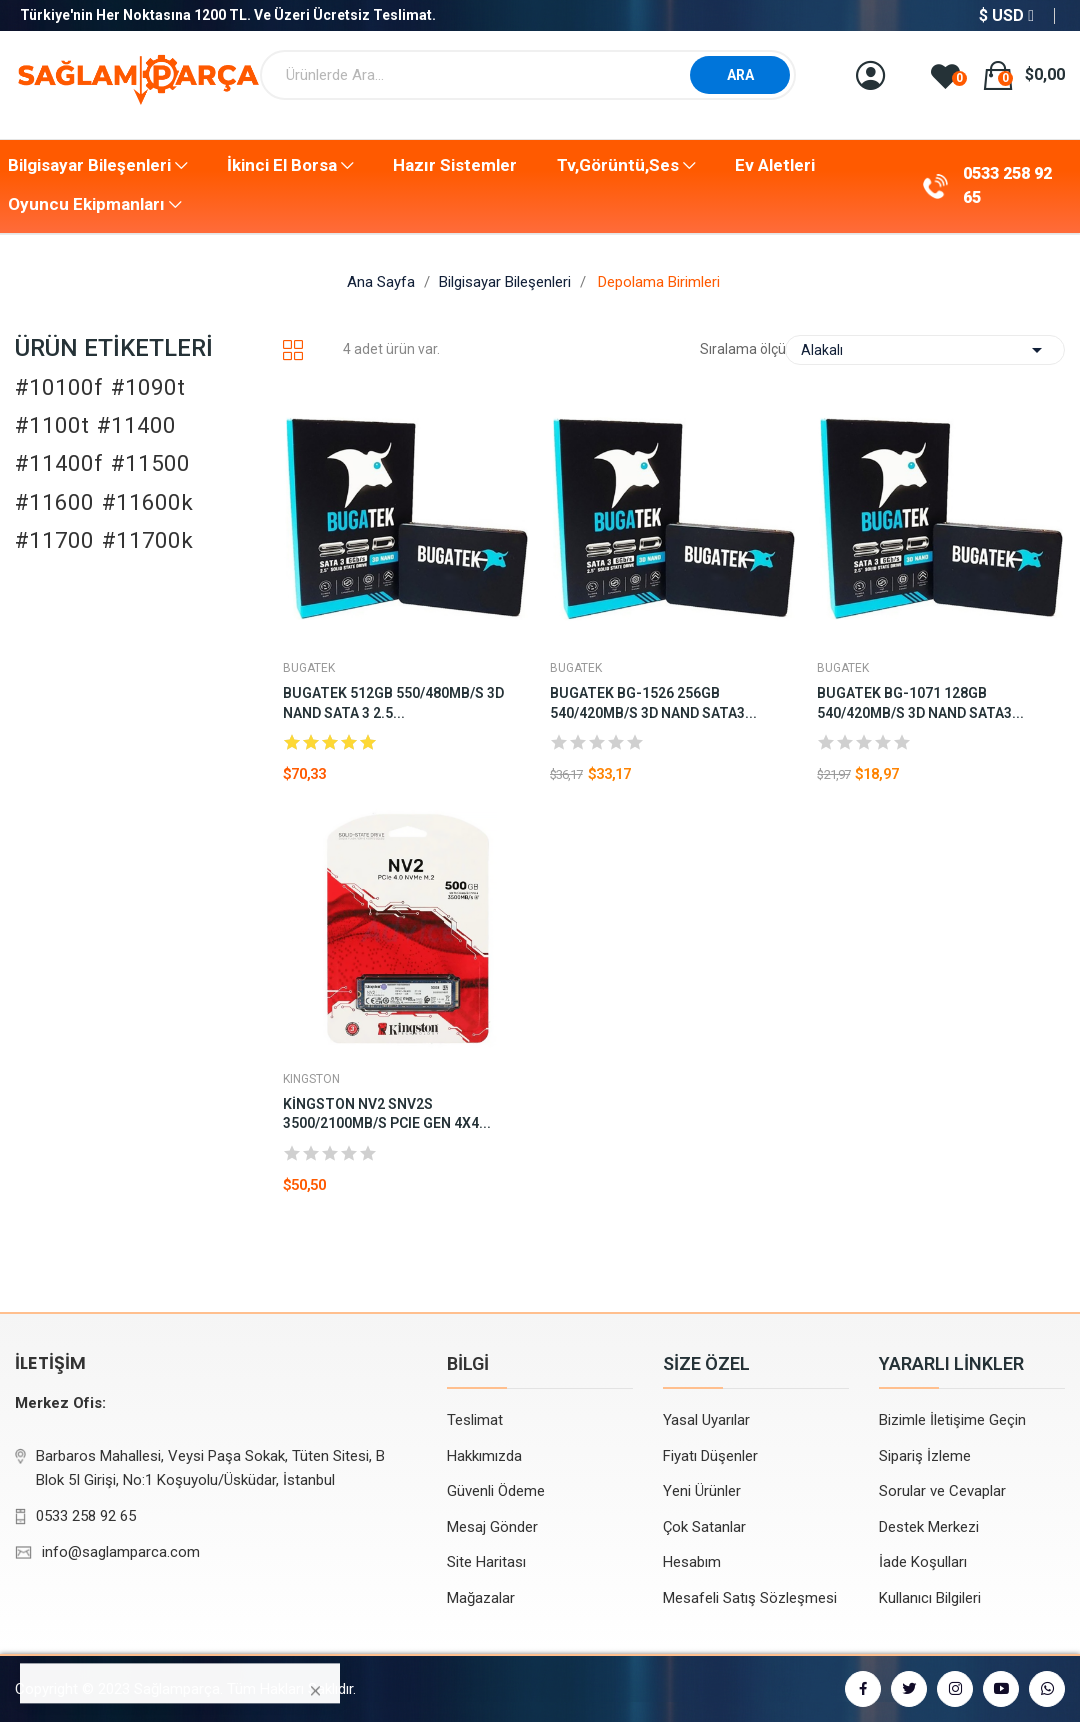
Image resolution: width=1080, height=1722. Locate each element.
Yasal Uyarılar (706, 1420)
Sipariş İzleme (925, 1456)
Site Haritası (486, 1562)
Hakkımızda (484, 1456)
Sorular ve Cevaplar (942, 1491)
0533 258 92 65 (1007, 185)
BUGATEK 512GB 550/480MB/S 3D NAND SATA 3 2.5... (393, 703)
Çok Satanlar (704, 1527)
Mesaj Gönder (492, 1527)
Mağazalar (481, 1598)
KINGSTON (311, 1079)
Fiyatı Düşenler (710, 1456)
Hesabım (692, 1562)
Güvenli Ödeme (496, 1491)
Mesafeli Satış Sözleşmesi (750, 1598)
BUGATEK (309, 668)
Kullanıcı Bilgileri (930, 1598)
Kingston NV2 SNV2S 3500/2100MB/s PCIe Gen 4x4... (387, 1114)
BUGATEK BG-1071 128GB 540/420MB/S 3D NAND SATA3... (920, 703)
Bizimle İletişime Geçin (952, 1420)
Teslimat (475, 1420)
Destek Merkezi (929, 1527)
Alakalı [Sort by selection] (925, 350)
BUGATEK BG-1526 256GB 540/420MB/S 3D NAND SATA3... (653, 703)
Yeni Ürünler (702, 1491)
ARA (740, 75)
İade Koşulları (923, 1562)
